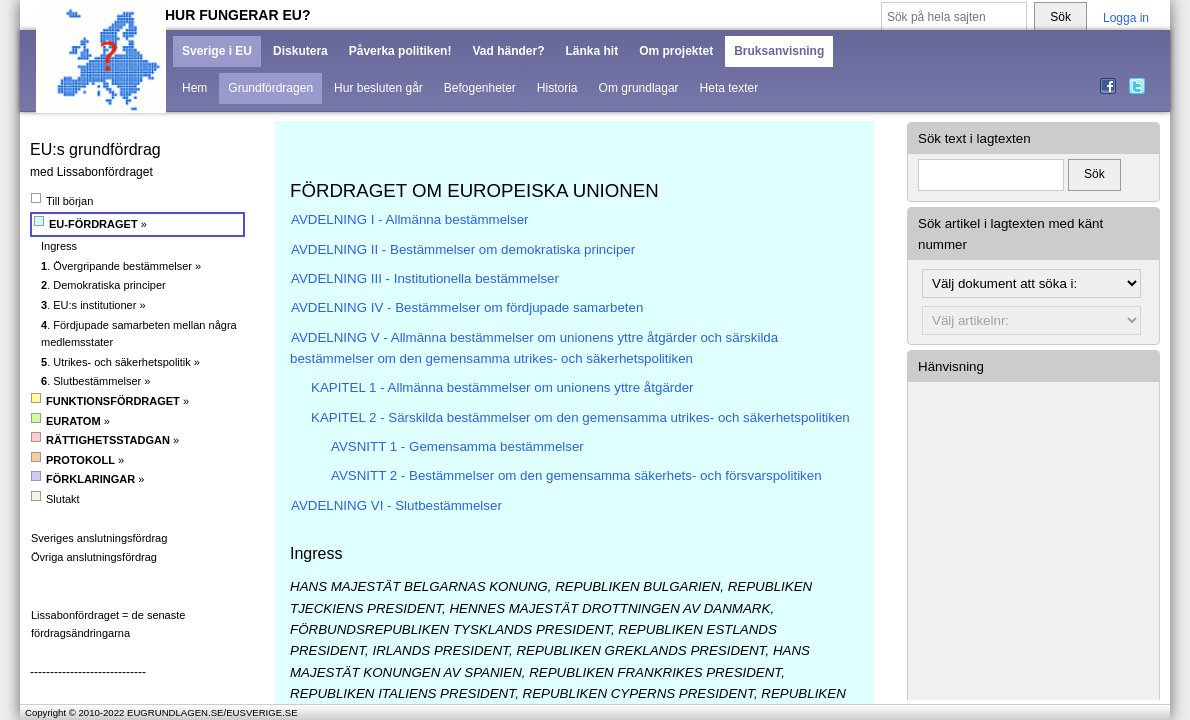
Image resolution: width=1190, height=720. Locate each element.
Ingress (59, 246)
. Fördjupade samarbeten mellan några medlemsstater (139, 334)
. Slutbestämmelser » (95, 381)
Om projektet (676, 51)
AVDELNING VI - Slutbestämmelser (396, 505)
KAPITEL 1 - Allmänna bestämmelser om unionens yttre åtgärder (502, 387)
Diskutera (300, 51)
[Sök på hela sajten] (954, 17)
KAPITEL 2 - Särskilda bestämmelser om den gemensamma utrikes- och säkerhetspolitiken (580, 417)
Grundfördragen (270, 88)
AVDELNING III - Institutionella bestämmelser (425, 278)
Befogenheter (480, 88)
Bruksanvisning (779, 51)
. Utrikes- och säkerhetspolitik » (120, 362)
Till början (62, 200)
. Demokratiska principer (103, 285)
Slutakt (55, 498)
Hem (194, 88)
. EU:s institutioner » (93, 305)
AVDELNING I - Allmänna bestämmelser (410, 219)
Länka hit (591, 51)
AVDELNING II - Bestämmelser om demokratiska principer (463, 249)
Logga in (1126, 18)
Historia (557, 88)
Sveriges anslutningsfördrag (99, 538)
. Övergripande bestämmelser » (121, 266)
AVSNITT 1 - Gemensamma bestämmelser (457, 446)
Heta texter (729, 88)
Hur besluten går (378, 88)
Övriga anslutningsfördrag (94, 557)
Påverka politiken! (400, 51)
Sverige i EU (217, 51)
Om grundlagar (639, 88)
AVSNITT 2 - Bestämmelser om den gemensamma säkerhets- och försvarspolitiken (576, 475)
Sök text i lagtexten (974, 138)
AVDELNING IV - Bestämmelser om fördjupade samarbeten (467, 307)
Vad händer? (508, 51)
